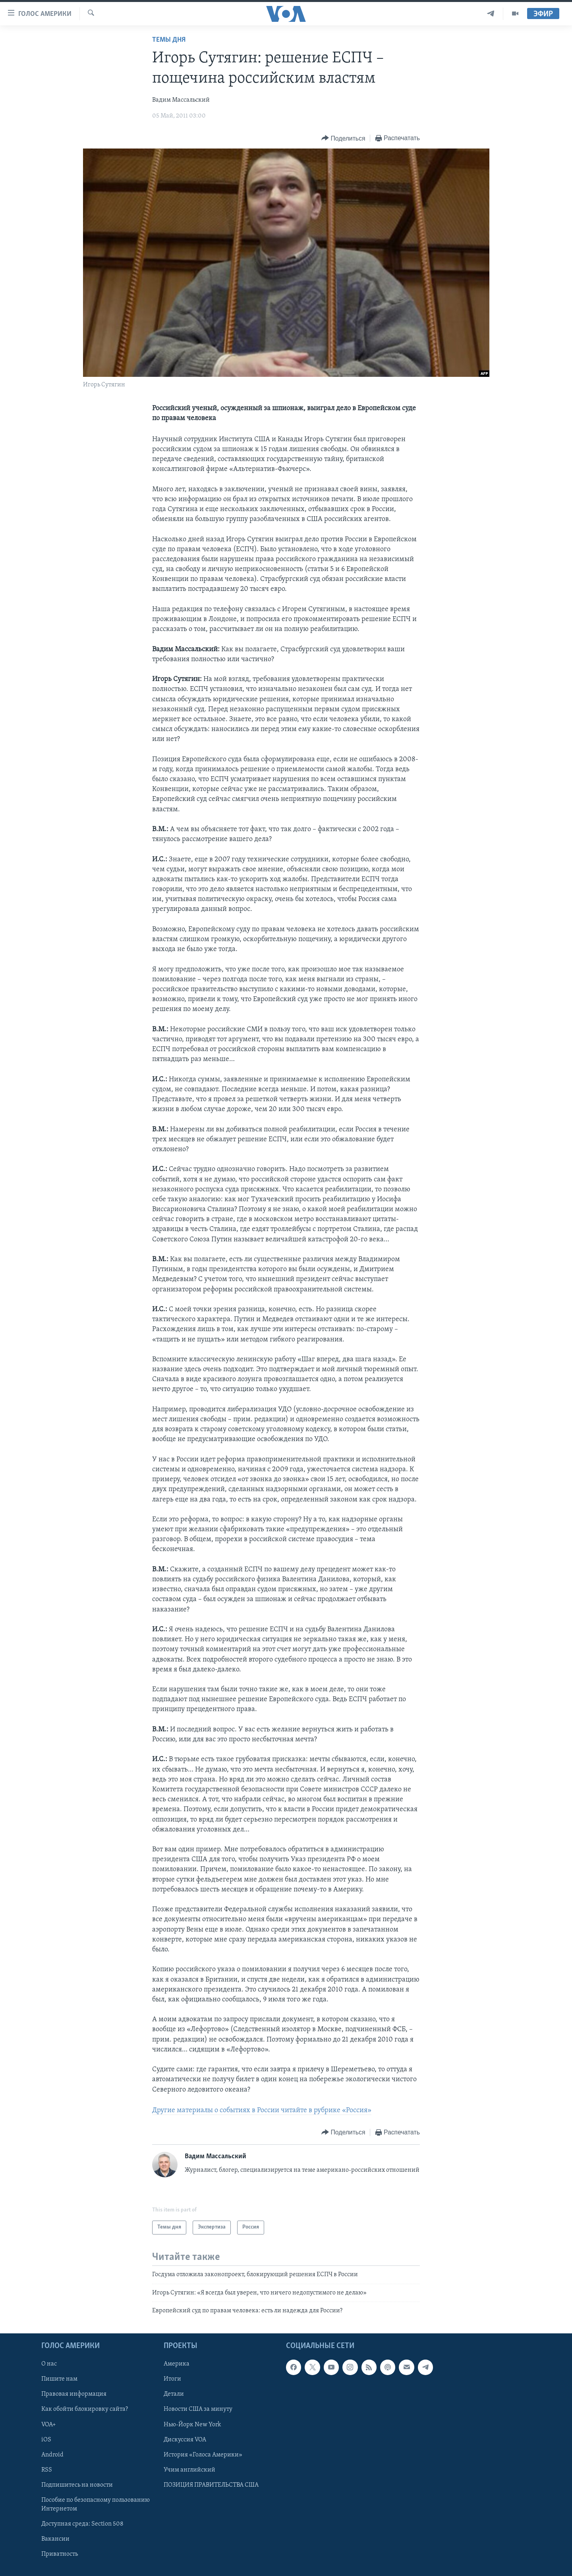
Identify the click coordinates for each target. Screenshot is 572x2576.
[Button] (343, 138)
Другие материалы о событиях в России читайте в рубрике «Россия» (261, 2110)
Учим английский (189, 2469)
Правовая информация (73, 2394)
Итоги (172, 2379)
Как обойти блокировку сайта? (84, 2409)
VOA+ (48, 2424)
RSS (46, 2469)
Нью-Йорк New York (192, 2424)
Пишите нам (59, 2379)
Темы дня (169, 40)
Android (52, 2454)
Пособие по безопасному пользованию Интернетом (95, 2504)
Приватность (59, 2554)
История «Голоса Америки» (203, 2454)
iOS (46, 2439)
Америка (176, 2364)
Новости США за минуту (198, 2409)
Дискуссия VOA (185, 2439)
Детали (174, 2394)
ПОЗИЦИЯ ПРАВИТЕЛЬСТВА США (211, 2484)
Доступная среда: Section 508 (82, 2523)
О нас (49, 2364)
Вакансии (55, 2538)
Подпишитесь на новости (77, 2484)
